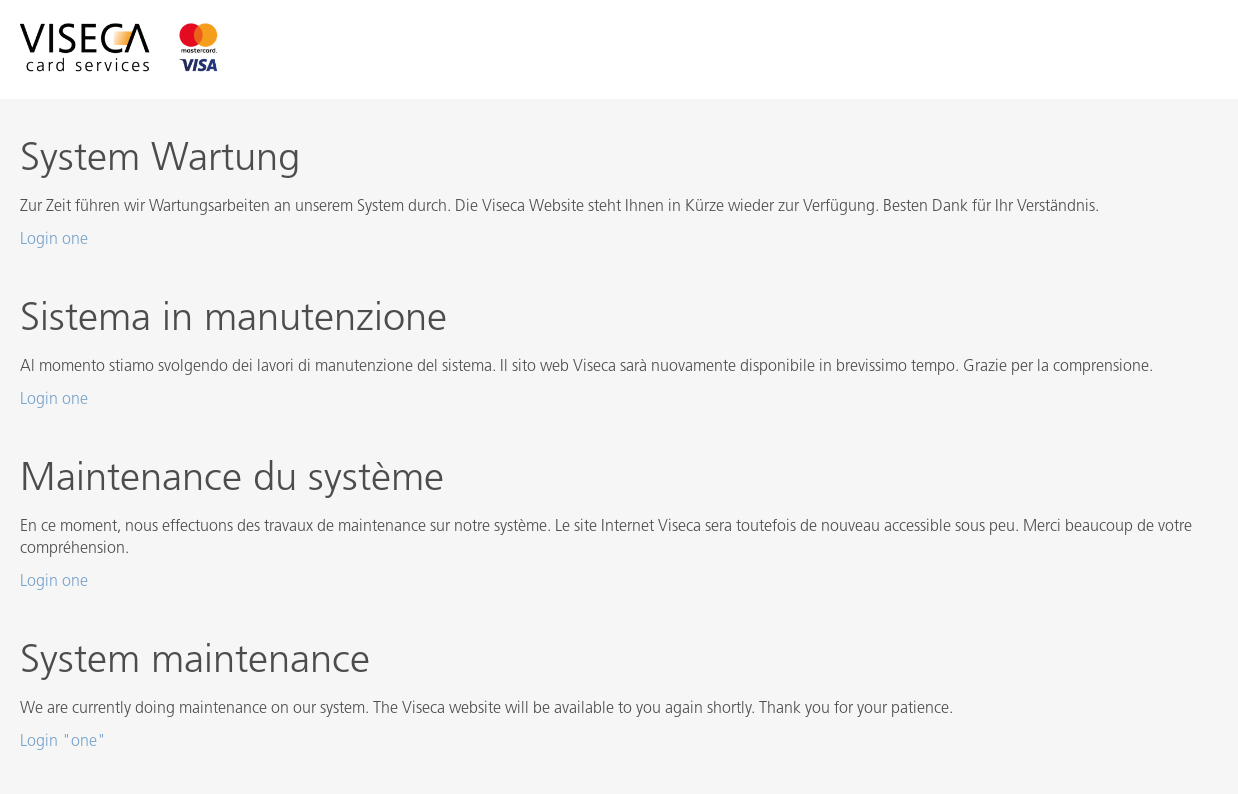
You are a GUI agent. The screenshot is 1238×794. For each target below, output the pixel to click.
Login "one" (63, 742)
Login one (54, 240)
